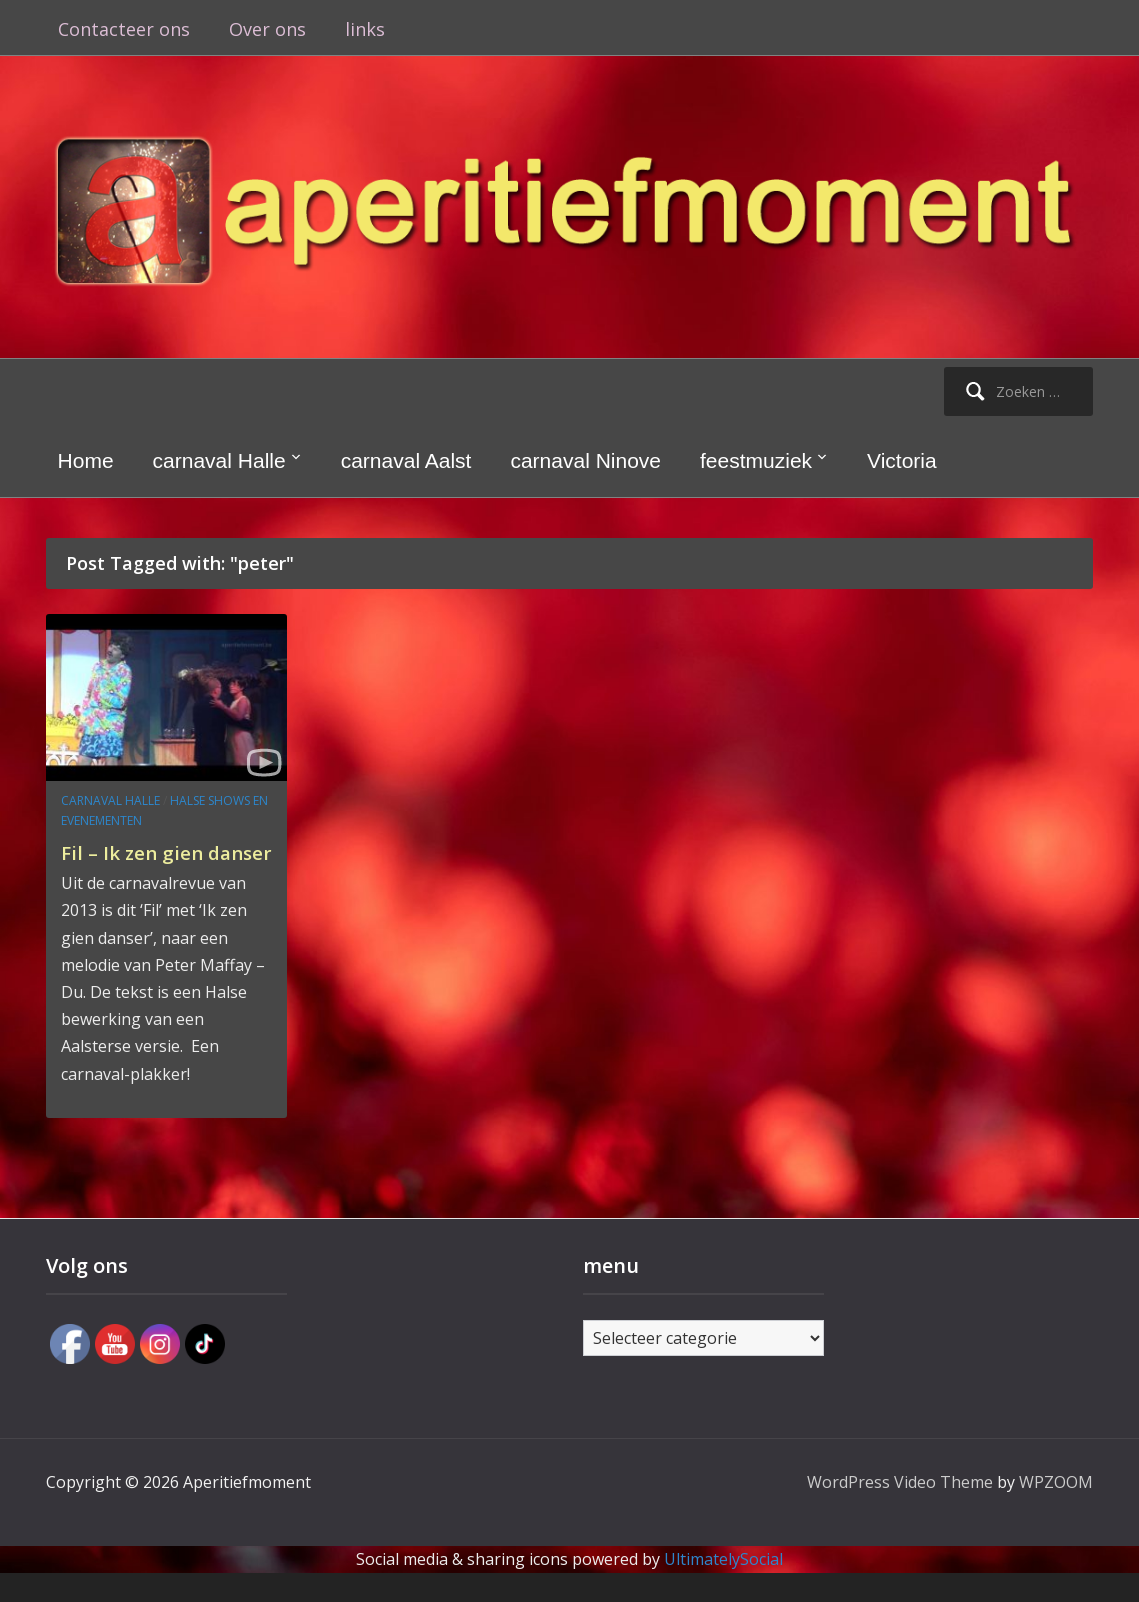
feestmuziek (756, 460)
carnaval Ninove (585, 460)
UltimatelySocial (723, 1588)
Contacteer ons (124, 29)
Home (86, 460)
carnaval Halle (219, 460)
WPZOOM (1056, 1510)
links (365, 29)
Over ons (267, 29)
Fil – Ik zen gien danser (142, 865)
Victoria (902, 460)
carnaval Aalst (406, 460)
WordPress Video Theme (900, 1510)
